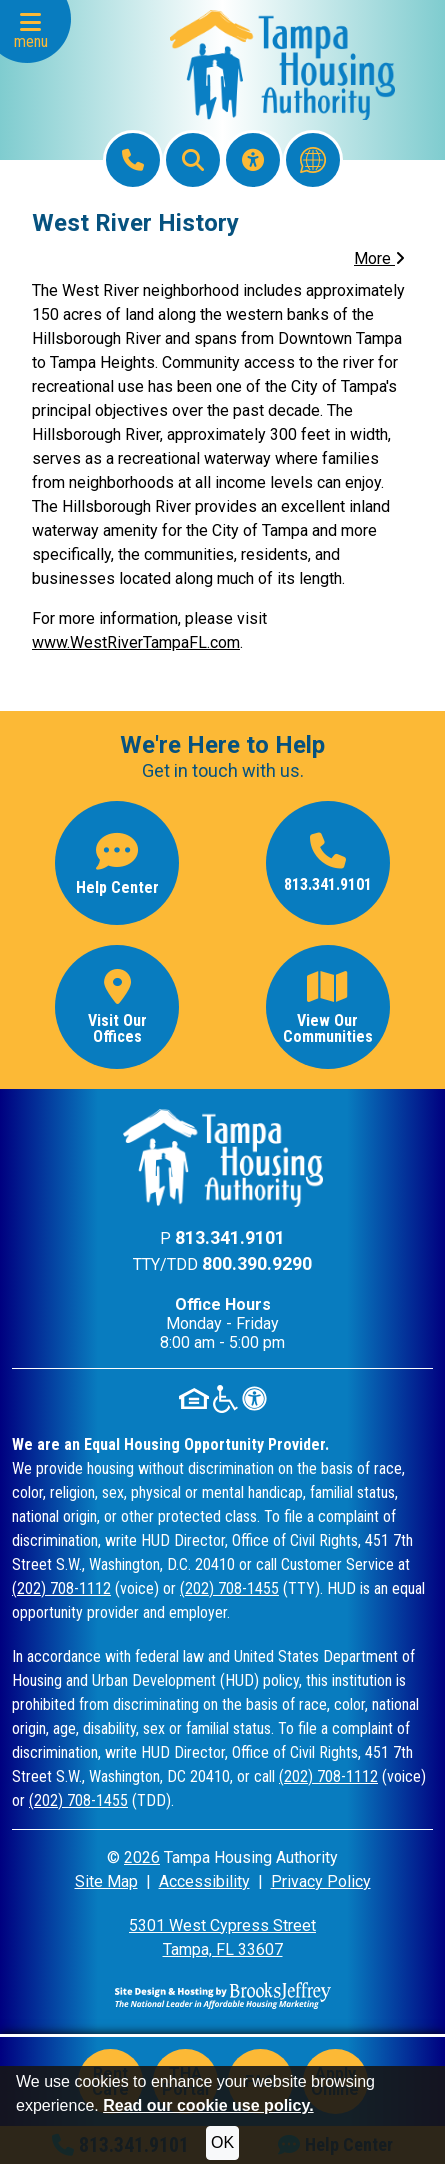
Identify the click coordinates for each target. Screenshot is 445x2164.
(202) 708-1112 (61, 1588)
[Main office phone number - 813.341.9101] (328, 863)
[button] (35, 31)
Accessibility (204, 1881)
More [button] (379, 258)
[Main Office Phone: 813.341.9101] (133, 160)
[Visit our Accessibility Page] (253, 160)
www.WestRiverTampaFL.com (136, 642)
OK (222, 2142)
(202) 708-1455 (229, 1588)
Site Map (106, 1881)
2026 (142, 1857)
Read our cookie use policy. (208, 2105)
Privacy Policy (321, 1881)
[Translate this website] (313, 160)
